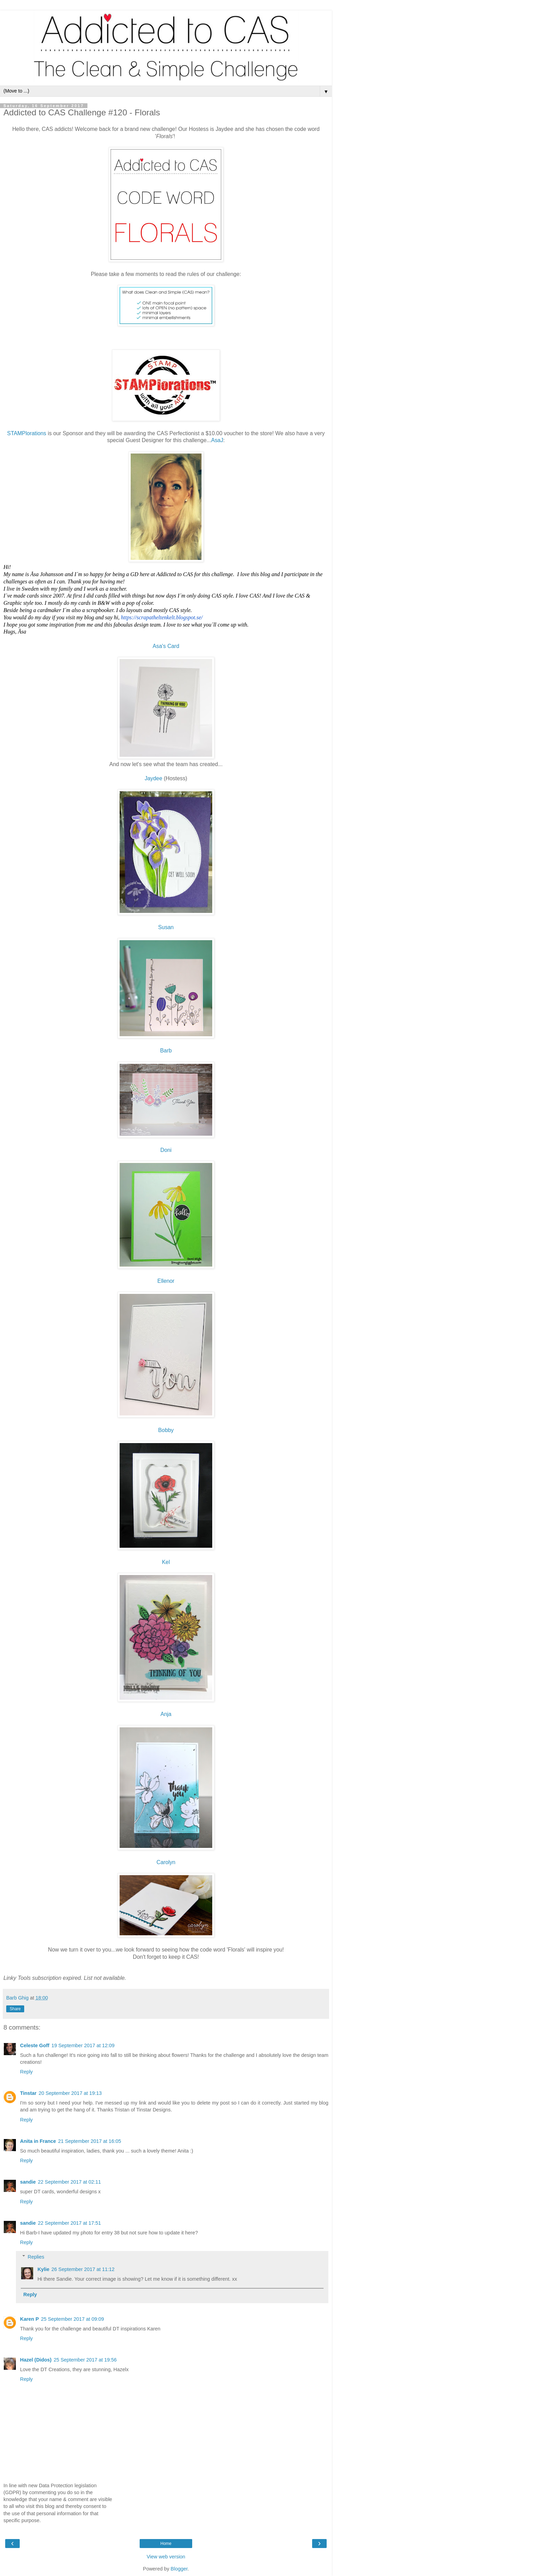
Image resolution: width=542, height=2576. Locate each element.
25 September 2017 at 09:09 (72, 2319)
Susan (166, 927)
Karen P (29, 2319)
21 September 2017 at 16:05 (89, 2141)
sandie (28, 2182)
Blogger (179, 2569)
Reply (26, 2071)
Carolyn (166, 1862)
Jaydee (153, 778)
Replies (36, 2257)
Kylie (43, 2269)
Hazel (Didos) (36, 2360)
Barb (165, 1050)
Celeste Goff (34, 2045)
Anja (165, 1714)
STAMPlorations (26, 433)
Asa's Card (166, 646)
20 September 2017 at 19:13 (70, 2093)
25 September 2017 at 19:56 (85, 2360)
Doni (166, 1150)
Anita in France (38, 2141)
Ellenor (165, 1281)
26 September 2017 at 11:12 (83, 2269)
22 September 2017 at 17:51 (69, 2223)
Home (165, 2543)
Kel (166, 1562)
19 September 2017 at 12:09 (83, 2045)
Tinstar (28, 2093)
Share (15, 2008)
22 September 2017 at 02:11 (69, 2182)
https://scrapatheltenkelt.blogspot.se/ (162, 617)
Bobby (166, 1430)
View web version (166, 2556)
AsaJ (217, 440)
